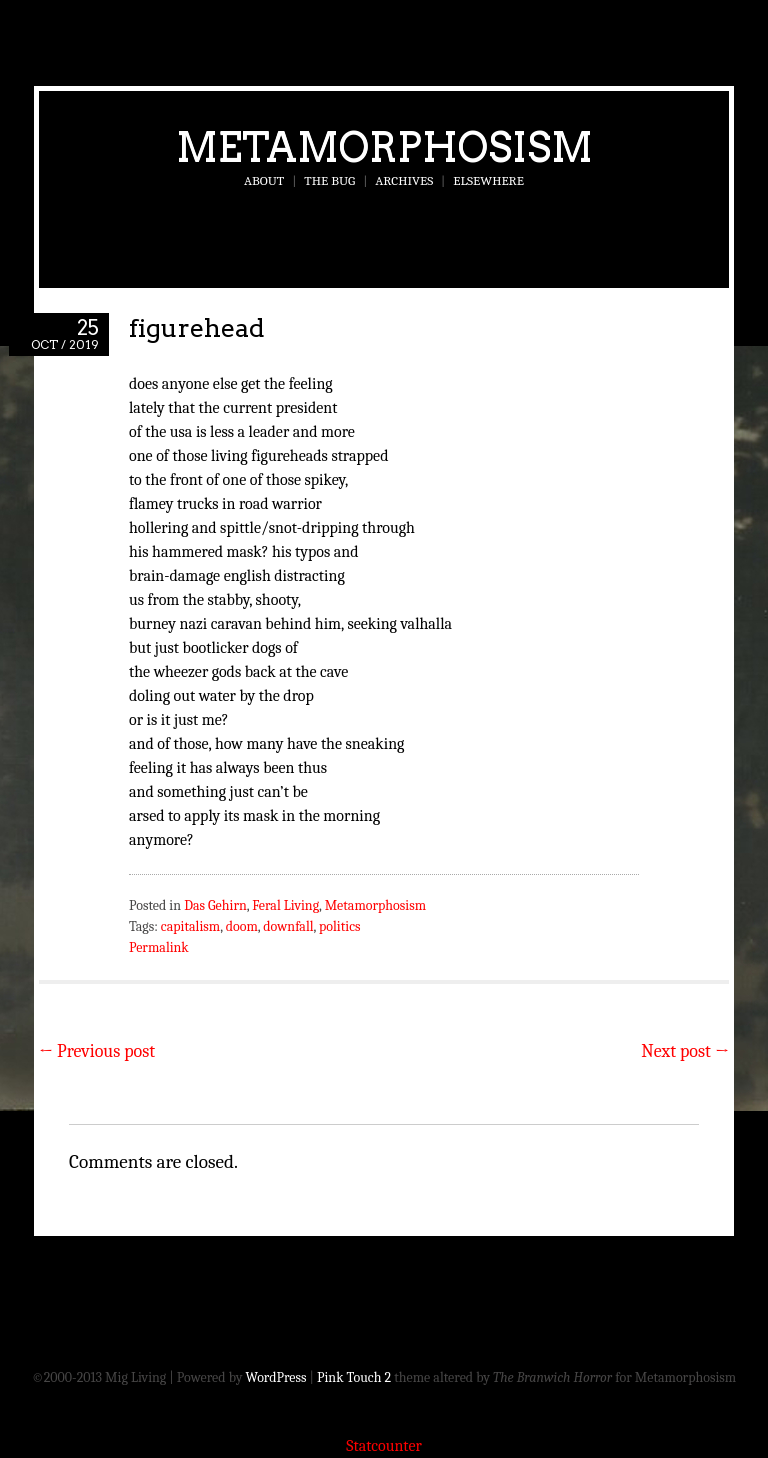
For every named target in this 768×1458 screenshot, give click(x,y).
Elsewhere (488, 180)
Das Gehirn (215, 905)
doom (242, 926)
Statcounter (384, 1446)
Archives (404, 180)
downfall (288, 926)
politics (339, 926)
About (264, 180)
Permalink (159, 947)
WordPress (276, 1377)
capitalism (190, 926)
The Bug (329, 180)
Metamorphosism (384, 147)
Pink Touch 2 (354, 1377)
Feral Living (285, 905)
